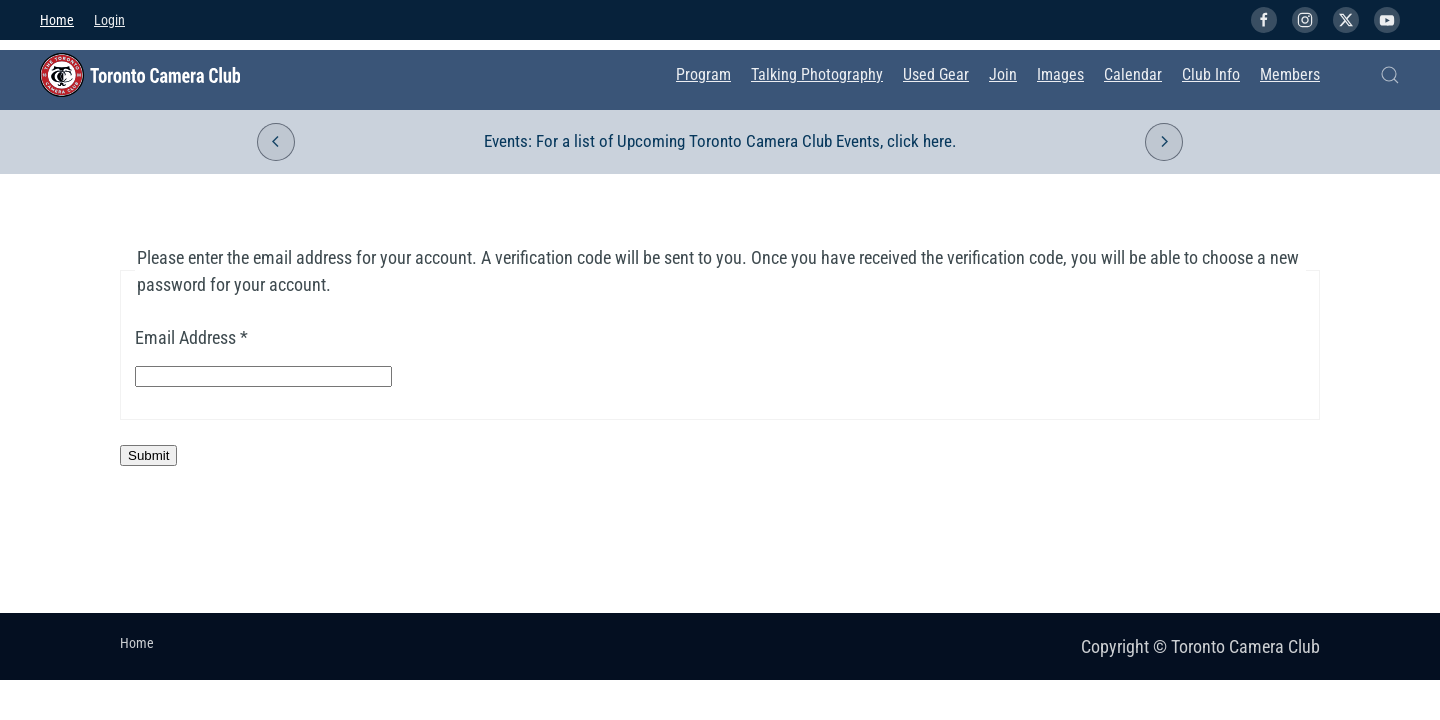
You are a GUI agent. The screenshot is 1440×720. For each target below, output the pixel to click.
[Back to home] (140, 75)
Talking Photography (817, 74)
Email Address (191, 337)
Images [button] (1060, 74)
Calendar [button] (1133, 74)
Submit (148, 455)
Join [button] (1003, 74)
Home (57, 20)
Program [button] (703, 74)
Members (1290, 74)
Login (109, 20)
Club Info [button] (1211, 74)
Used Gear (936, 74)
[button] (1390, 75)
